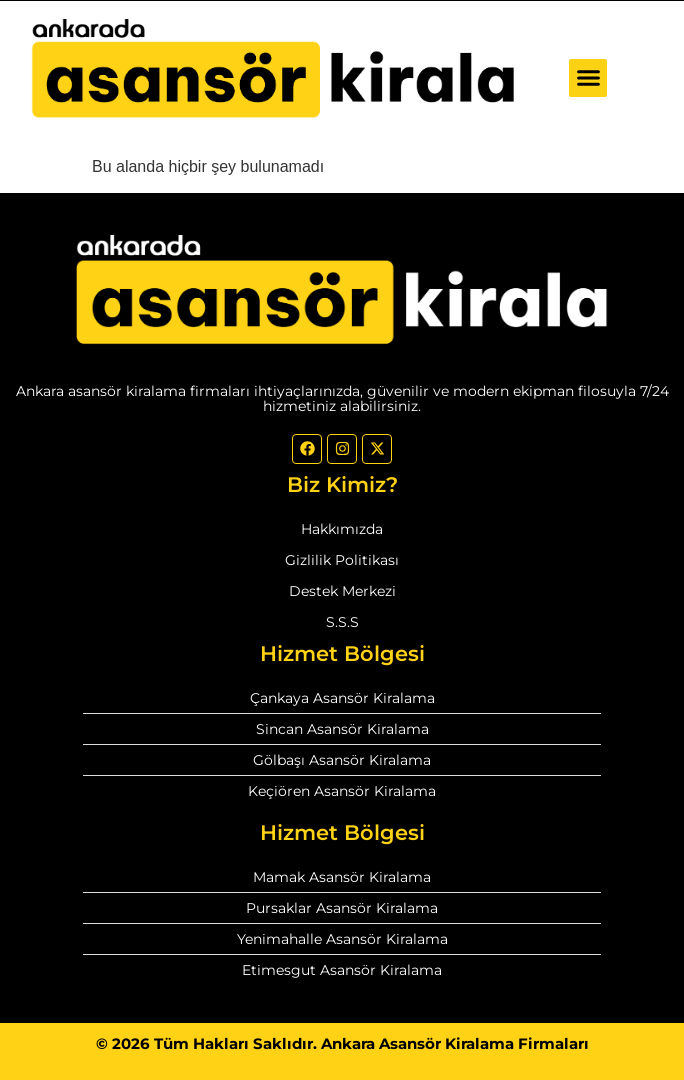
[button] (588, 78)
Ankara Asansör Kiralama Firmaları (455, 1043)
